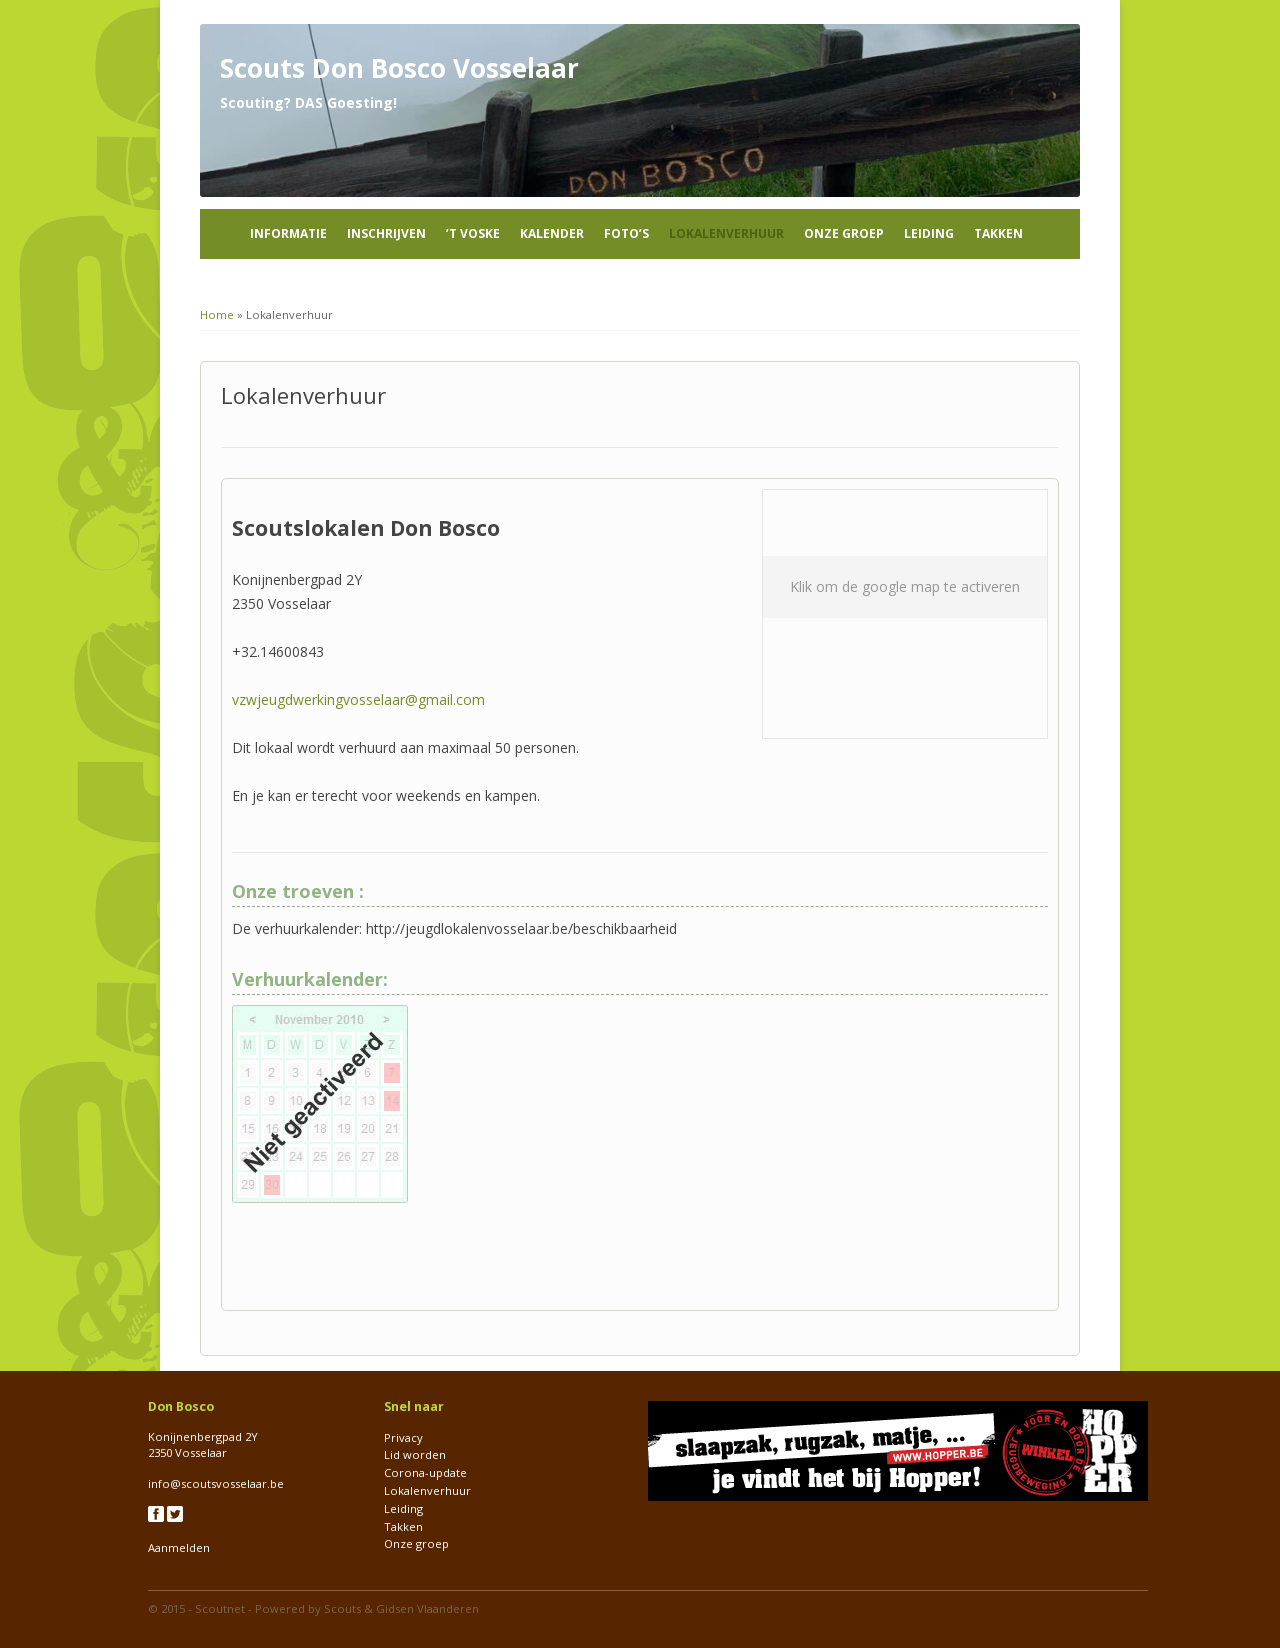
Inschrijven (386, 233)
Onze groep (844, 233)
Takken (998, 233)
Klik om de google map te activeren (905, 586)
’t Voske (473, 233)
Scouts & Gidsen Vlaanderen (401, 1608)
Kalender (552, 233)
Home (217, 314)
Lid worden (415, 1454)
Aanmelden (179, 1547)
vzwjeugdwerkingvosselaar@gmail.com (358, 699)
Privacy (403, 1437)
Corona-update (425, 1472)
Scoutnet (220, 1608)
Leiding (929, 233)
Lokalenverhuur (726, 233)
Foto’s (626, 233)
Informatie (288, 233)
